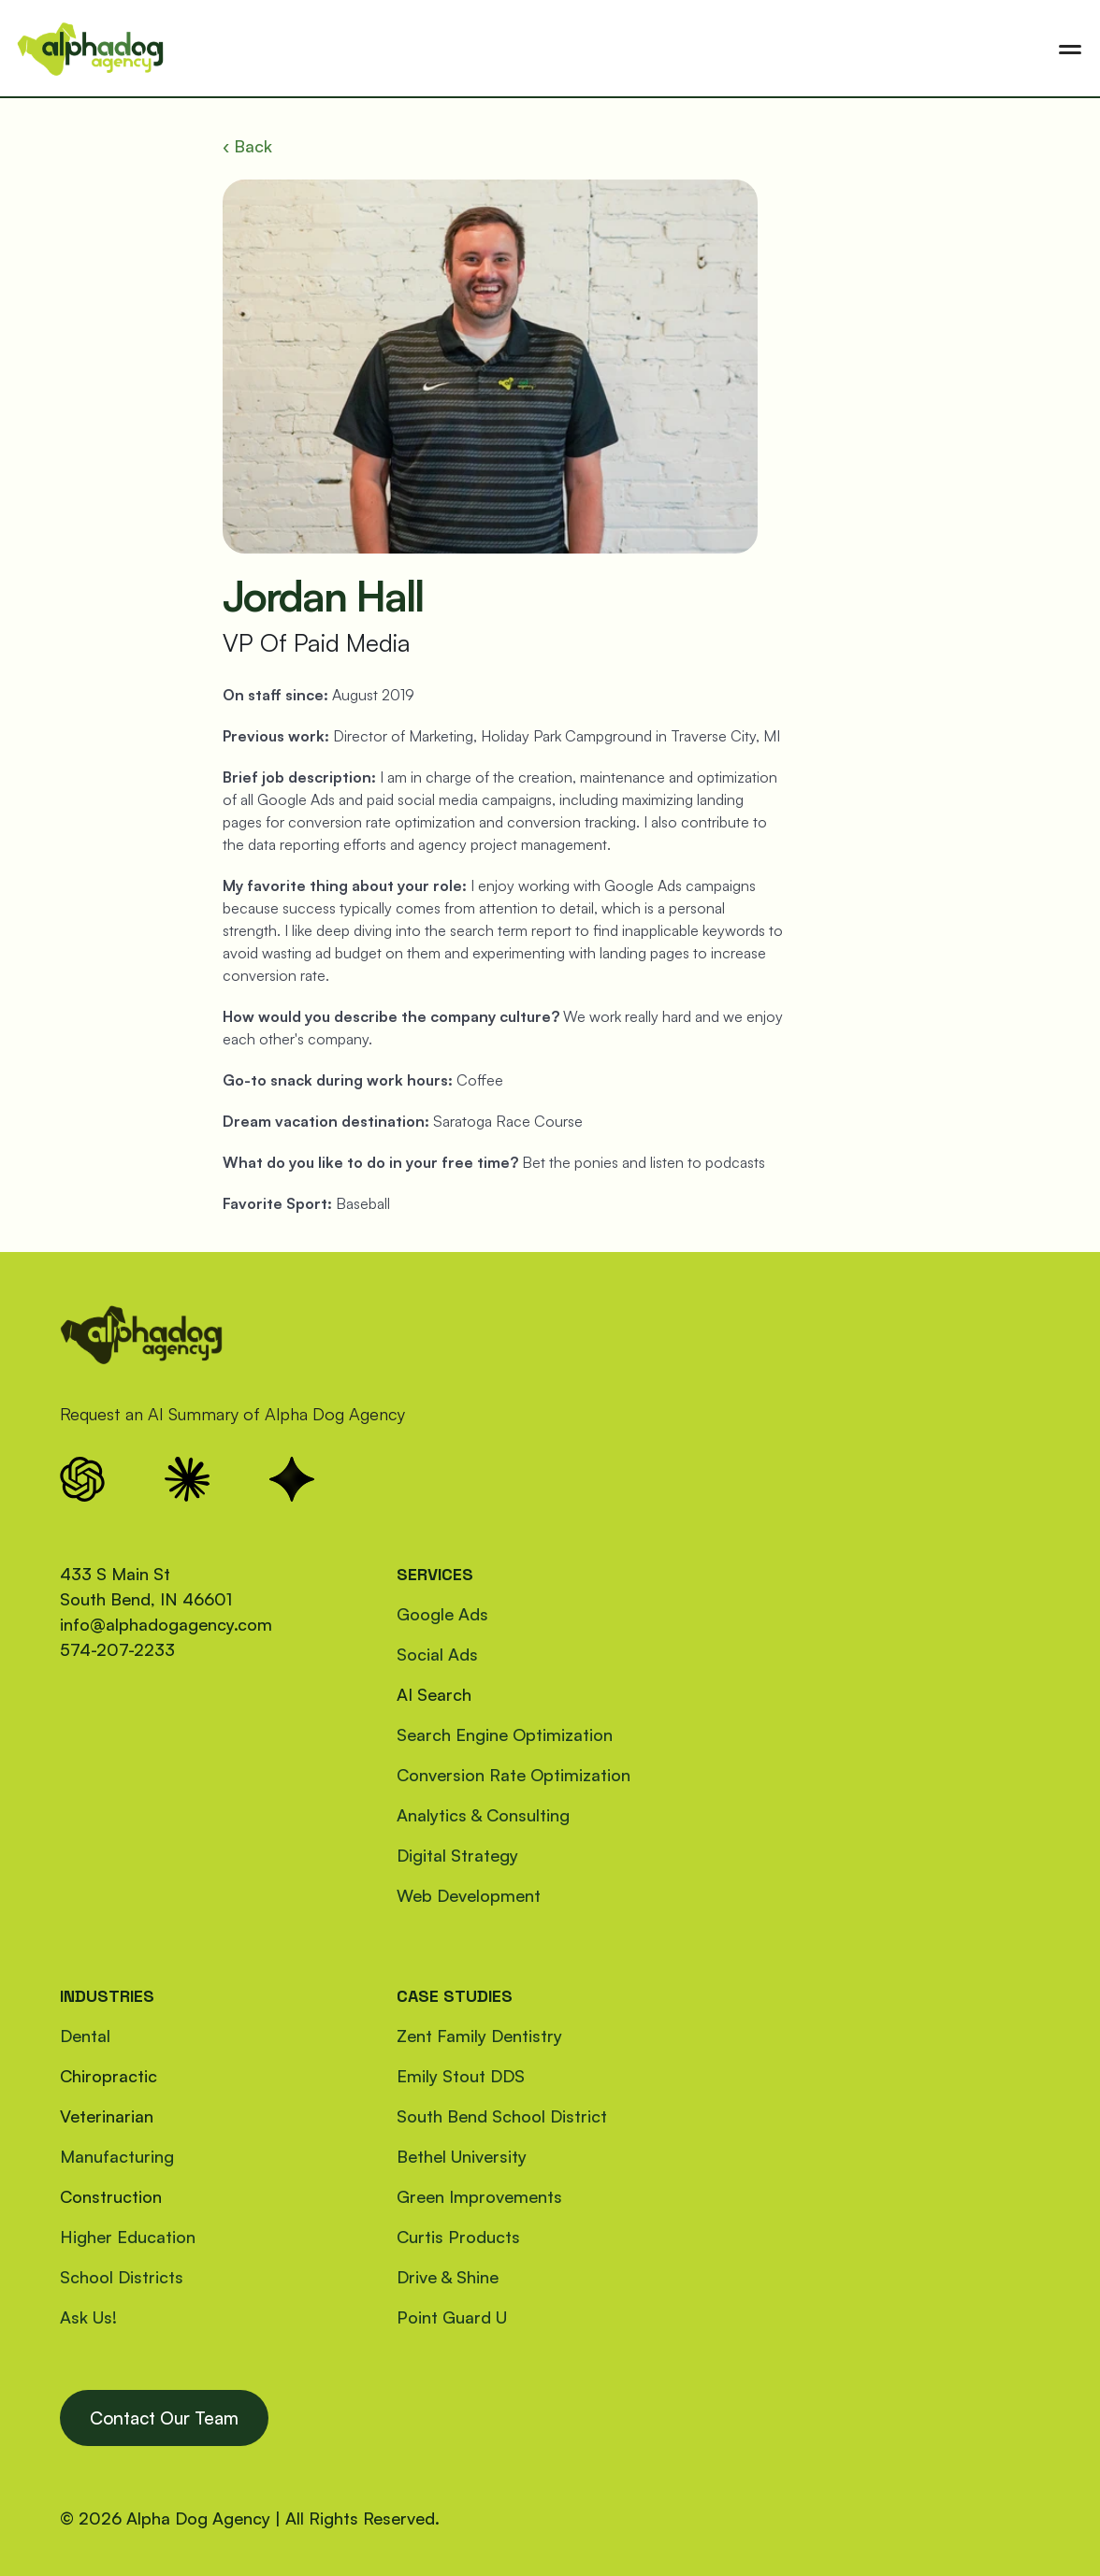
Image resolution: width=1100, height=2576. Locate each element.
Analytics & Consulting (483, 1815)
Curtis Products (458, 2236)
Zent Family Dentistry (479, 2035)
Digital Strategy (457, 1855)
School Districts (121, 2277)
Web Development (469, 1895)
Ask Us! (88, 2317)
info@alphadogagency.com (166, 1624)
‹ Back (247, 146)
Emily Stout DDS (461, 2075)
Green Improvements (479, 2196)
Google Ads (442, 1614)
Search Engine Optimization (505, 1734)
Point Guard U (452, 2317)
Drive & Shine (448, 2277)
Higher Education (127, 2236)
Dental (85, 2035)
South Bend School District (502, 2116)
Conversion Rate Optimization (513, 1774)
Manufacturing (117, 2156)
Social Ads (437, 1654)
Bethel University (462, 2156)
